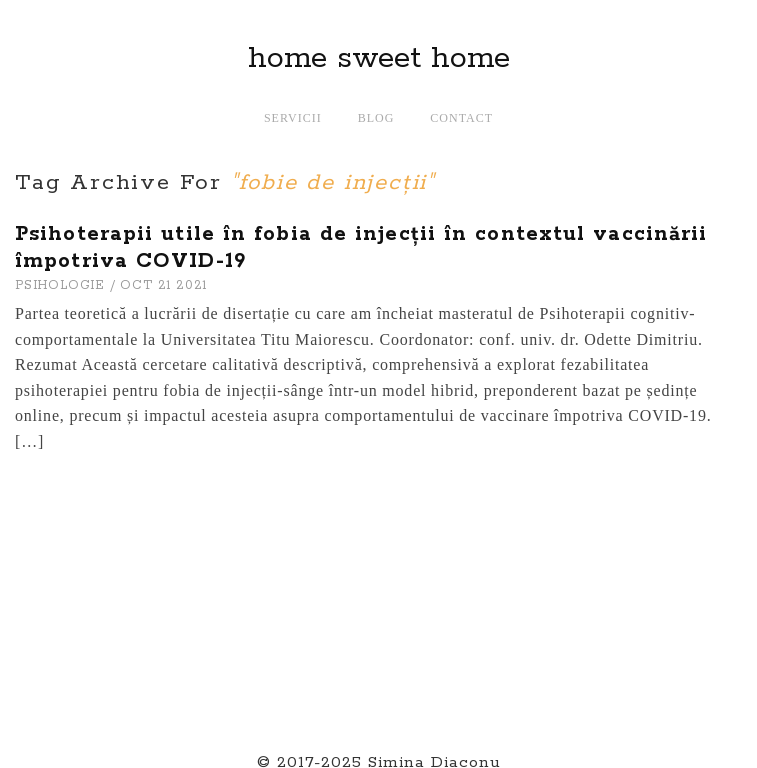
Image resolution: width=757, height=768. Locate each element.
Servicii (293, 118)
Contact (461, 118)
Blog (376, 118)
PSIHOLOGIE (60, 285)
